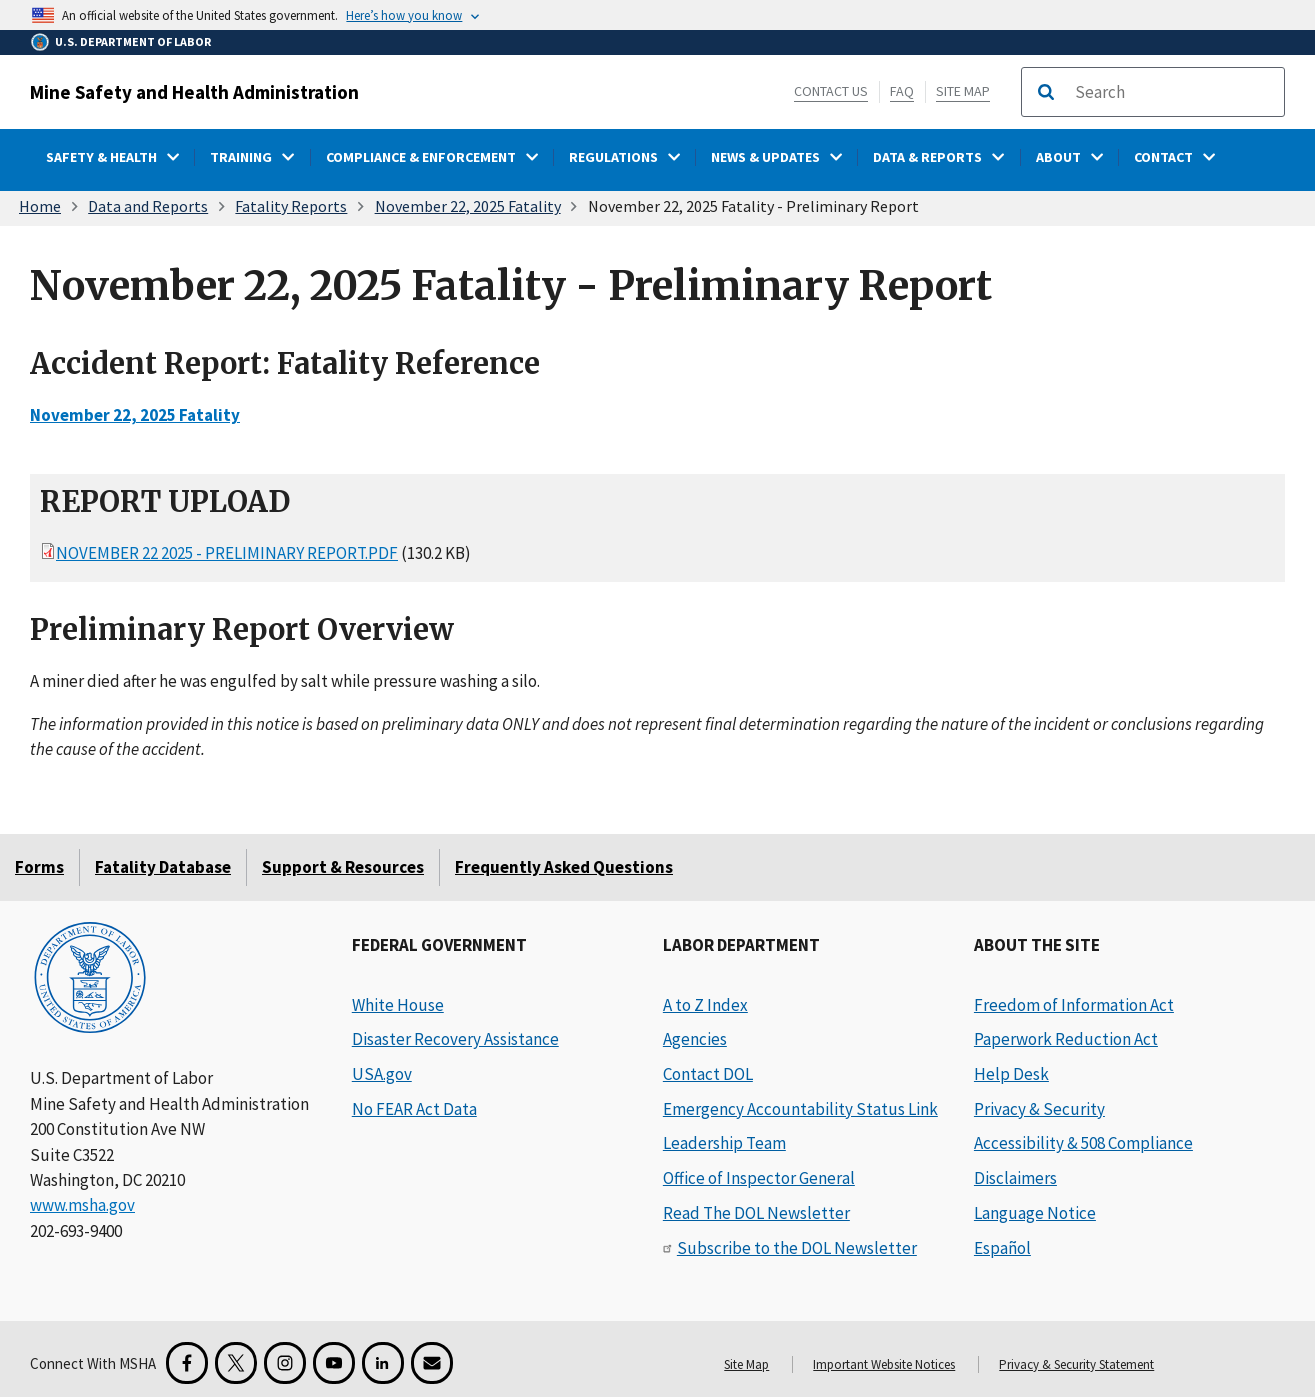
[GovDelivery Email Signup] (432, 1363)
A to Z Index (705, 1005)
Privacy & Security (1039, 1109)
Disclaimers (1015, 1178)
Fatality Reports (291, 206)
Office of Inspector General (759, 1178)
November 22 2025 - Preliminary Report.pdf (227, 553)
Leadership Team (724, 1143)
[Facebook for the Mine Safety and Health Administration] (187, 1363)
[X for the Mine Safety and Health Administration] (236, 1363)
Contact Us (831, 91)
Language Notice (1035, 1213)
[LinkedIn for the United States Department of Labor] (383, 1363)
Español (1002, 1248)
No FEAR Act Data (414, 1109)
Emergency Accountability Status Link (800, 1109)
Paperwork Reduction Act (1066, 1039)
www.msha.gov (82, 1205)
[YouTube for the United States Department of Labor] (334, 1363)
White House (398, 1005)
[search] (1173, 92)
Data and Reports (148, 206)
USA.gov (382, 1074)
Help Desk (1011, 1074)
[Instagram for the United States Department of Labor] (285, 1363)
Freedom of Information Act (1074, 1005)
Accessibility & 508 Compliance (1083, 1143)
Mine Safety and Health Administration (194, 92)
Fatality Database (163, 867)
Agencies (695, 1039)
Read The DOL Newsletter (756, 1213)
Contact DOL (708, 1074)
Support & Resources (343, 867)
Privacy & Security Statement (1076, 1364)
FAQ (902, 91)
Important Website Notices (884, 1364)
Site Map (963, 91)
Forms (39, 867)
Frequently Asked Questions (564, 867)
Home (40, 206)
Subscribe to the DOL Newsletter (797, 1248)
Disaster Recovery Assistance (455, 1039)
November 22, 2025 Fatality (468, 206)
